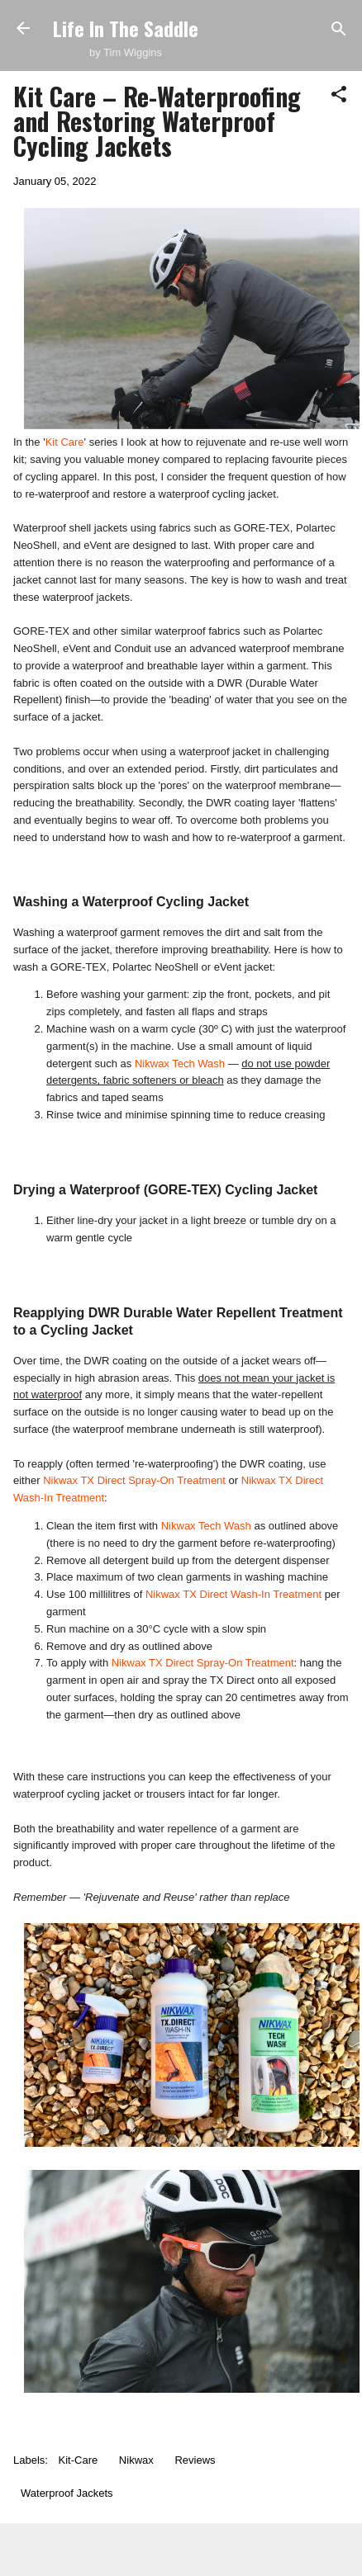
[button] (339, 95)
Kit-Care (78, 2460)
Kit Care (64, 442)
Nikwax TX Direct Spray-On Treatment (134, 1480)
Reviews (194, 2460)
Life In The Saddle (125, 28)
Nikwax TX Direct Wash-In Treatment (233, 1594)
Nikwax (136, 2460)
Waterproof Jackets (67, 2493)
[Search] (339, 30)
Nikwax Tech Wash (180, 1063)
